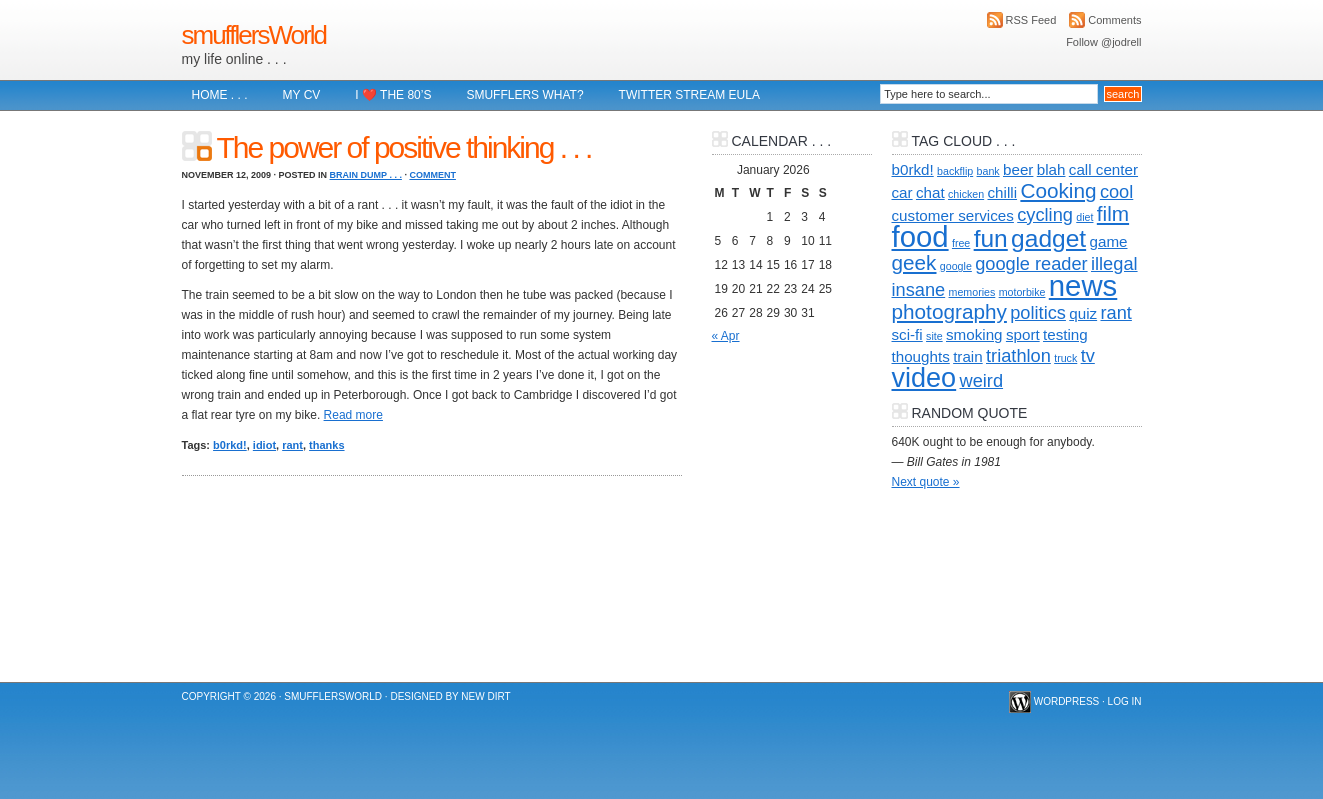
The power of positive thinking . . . (404, 147)
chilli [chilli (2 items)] (1003, 192)
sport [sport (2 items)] (1023, 334)
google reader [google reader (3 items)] (1031, 263)
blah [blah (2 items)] (1051, 169)
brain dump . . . (366, 175)
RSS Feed (1031, 20)
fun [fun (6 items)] (991, 238)
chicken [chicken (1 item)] (966, 194)
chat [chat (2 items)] (930, 192)
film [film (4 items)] (1113, 213)
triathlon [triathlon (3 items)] (1018, 355)
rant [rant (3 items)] (1115, 312)
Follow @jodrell (1103, 42)
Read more (353, 415)
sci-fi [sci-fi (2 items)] (907, 334)
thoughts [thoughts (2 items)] (921, 356)
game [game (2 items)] (1108, 241)
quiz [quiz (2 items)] (1083, 313)
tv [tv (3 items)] (1088, 355)
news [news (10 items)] (1083, 285)
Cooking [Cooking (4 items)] (1058, 190)
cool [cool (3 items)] (1116, 191)
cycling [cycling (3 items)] (1045, 214)
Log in (1125, 701)
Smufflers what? (524, 95)
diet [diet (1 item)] (1084, 217)
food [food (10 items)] (920, 236)
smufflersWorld (254, 35)
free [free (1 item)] (961, 243)
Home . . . (220, 95)
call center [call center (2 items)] (1103, 169)
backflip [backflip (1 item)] (955, 171)
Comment (432, 175)
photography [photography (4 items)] (949, 311)
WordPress (1067, 701)
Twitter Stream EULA (689, 95)
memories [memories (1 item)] (972, 292)
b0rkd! (230, 445)
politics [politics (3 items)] (1038, 312)
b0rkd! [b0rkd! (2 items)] (913, 169)
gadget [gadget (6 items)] (1048, 238)
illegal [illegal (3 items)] (1114, 263)
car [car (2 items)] (902, 192)
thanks (326, 445)
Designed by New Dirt (450, 696)
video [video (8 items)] (924, 378)
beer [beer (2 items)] (1018, 169)
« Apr (726, 336)
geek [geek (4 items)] (914, 262)
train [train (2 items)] (968, 356)
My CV (302, 95)
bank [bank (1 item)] (988, 171)
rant (292, 445)
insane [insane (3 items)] (919, 289)
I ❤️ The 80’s (393, 95)
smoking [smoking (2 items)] (974, 334)
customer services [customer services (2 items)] (953, 215)
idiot (264, 445)
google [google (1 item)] (956, 266)
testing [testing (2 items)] (1065, 334)
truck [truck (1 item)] (1065, 358)
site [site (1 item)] (934, 336)
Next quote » (926, 482)
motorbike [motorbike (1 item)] (1022, 292)
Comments (1114, 20)
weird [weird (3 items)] (982, 380)
